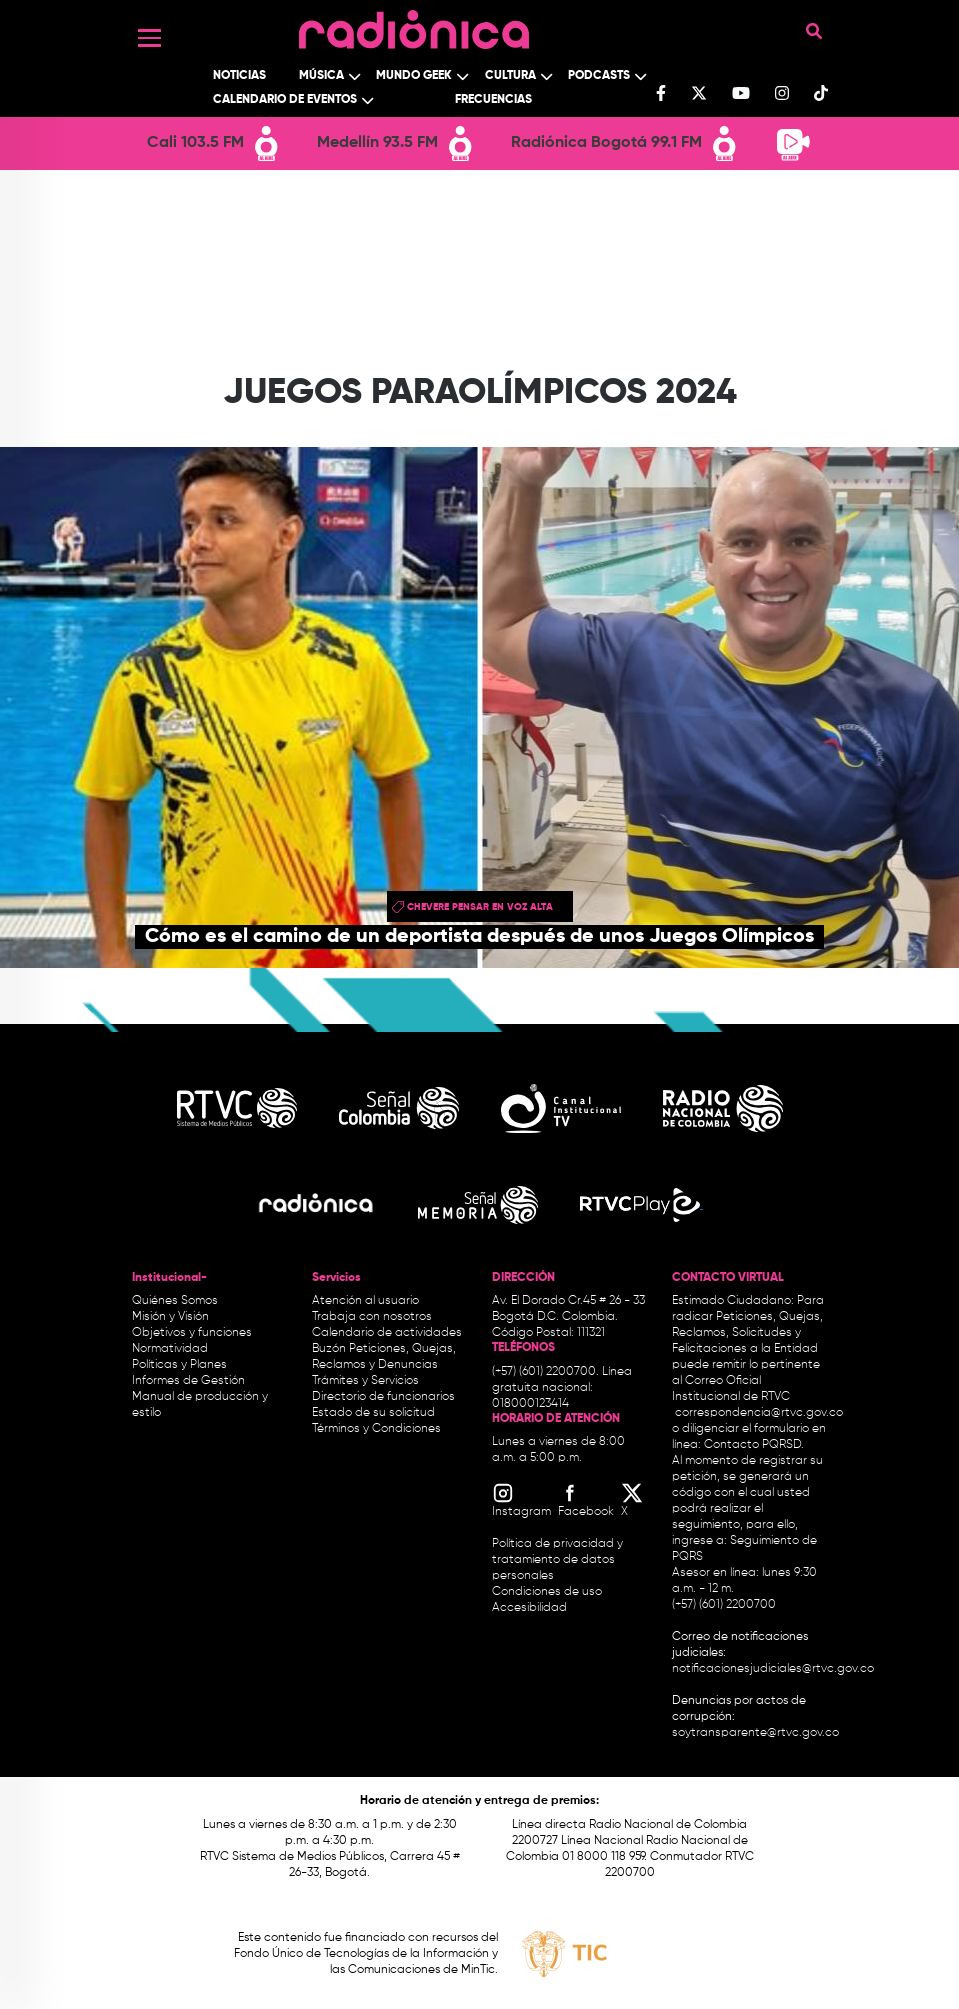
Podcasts (599, 76)
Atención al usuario (365, 1301)
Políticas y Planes (179, 1365)
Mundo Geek (414, 76)
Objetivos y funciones (192, 1333)
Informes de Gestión (188, 1381)
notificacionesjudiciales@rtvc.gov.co (773, 1669)
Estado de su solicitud (373, 1413)
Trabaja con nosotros (372, 1317)
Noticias (239, 76)
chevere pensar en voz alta (480, 907)
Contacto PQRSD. (754, 1445)
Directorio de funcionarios (383, 1397)
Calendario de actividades (387, 1333)
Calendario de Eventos (285, 100)
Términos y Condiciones (376, 1429)
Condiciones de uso (547, 1592)
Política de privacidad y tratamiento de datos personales (557, 1560)
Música (321, 76)
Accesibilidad (531, 1608)
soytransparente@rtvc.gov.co (755, 1733)
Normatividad (170, 1349)
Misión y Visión (170, 1317)
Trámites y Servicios (365, 1381)
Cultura (510, 76)
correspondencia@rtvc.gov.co (759, 1413)
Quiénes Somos (175, 1301)
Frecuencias (493, 100)
